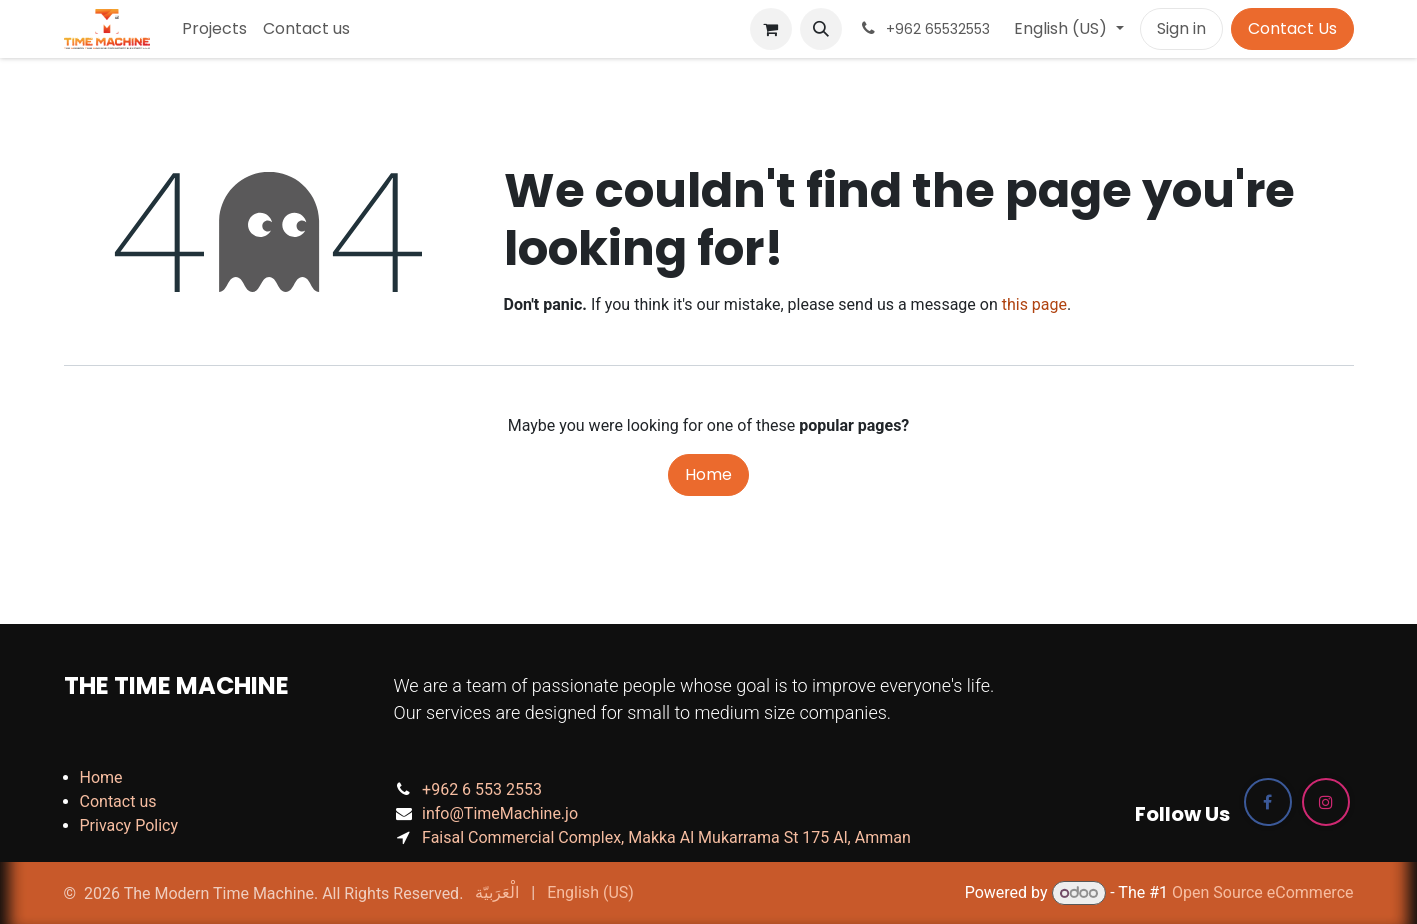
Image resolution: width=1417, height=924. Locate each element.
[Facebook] (1268, 802)
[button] (821, 29)
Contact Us (1292, 28)
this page (1034, 304)
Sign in (1181, 28)
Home (708, 474)
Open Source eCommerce (1263, 892)
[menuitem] (214, 29)
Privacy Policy (129, 825)
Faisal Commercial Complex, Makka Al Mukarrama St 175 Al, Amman (666, 837)
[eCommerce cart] (771, 29)
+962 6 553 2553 (482, 789)
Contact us (118, 801)
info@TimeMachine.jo (500, 813)
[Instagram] (1326, 802)
